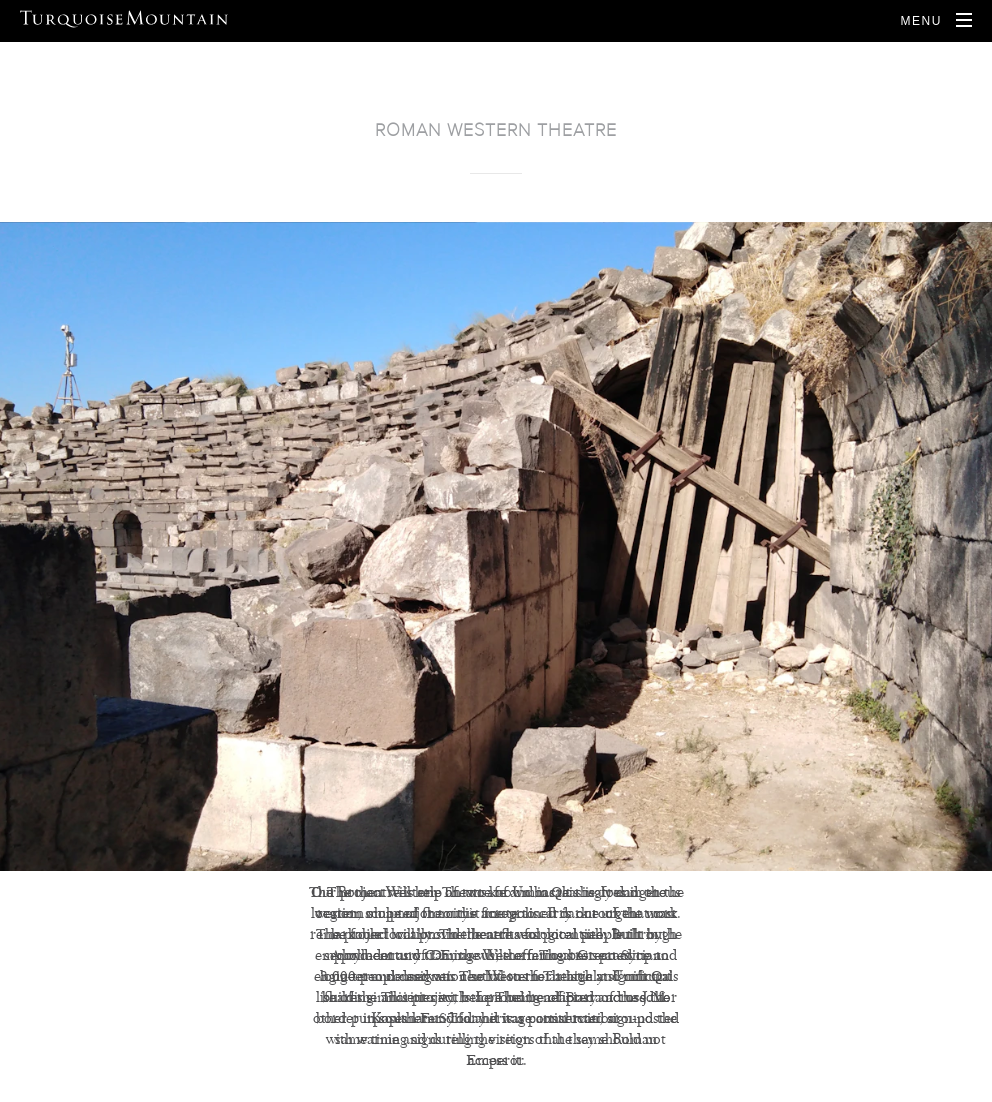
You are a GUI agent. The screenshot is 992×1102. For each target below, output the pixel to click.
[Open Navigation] (936, 21)
